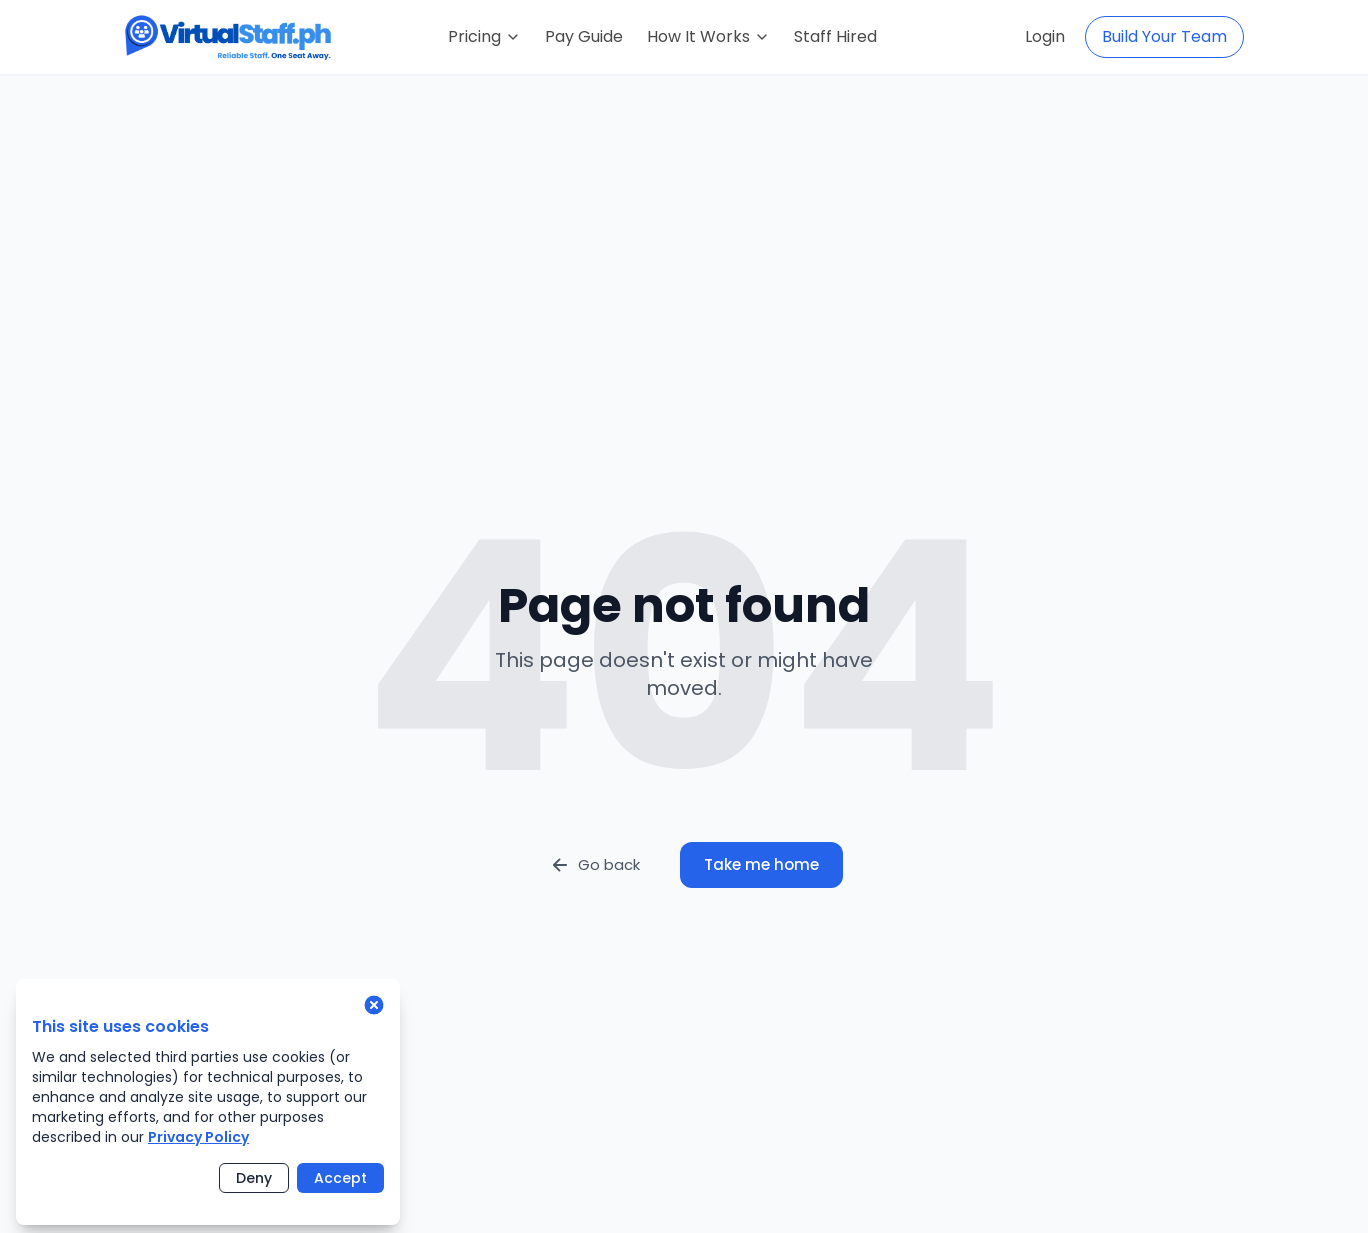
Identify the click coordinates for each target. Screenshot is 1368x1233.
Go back (595, 864)
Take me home (761, 864)
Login (1045, 36)
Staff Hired (835, 36)
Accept (340, 1178)
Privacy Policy (198, 1137)
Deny (254, 1178)
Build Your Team (1164, 36)
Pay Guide (584, 36)
